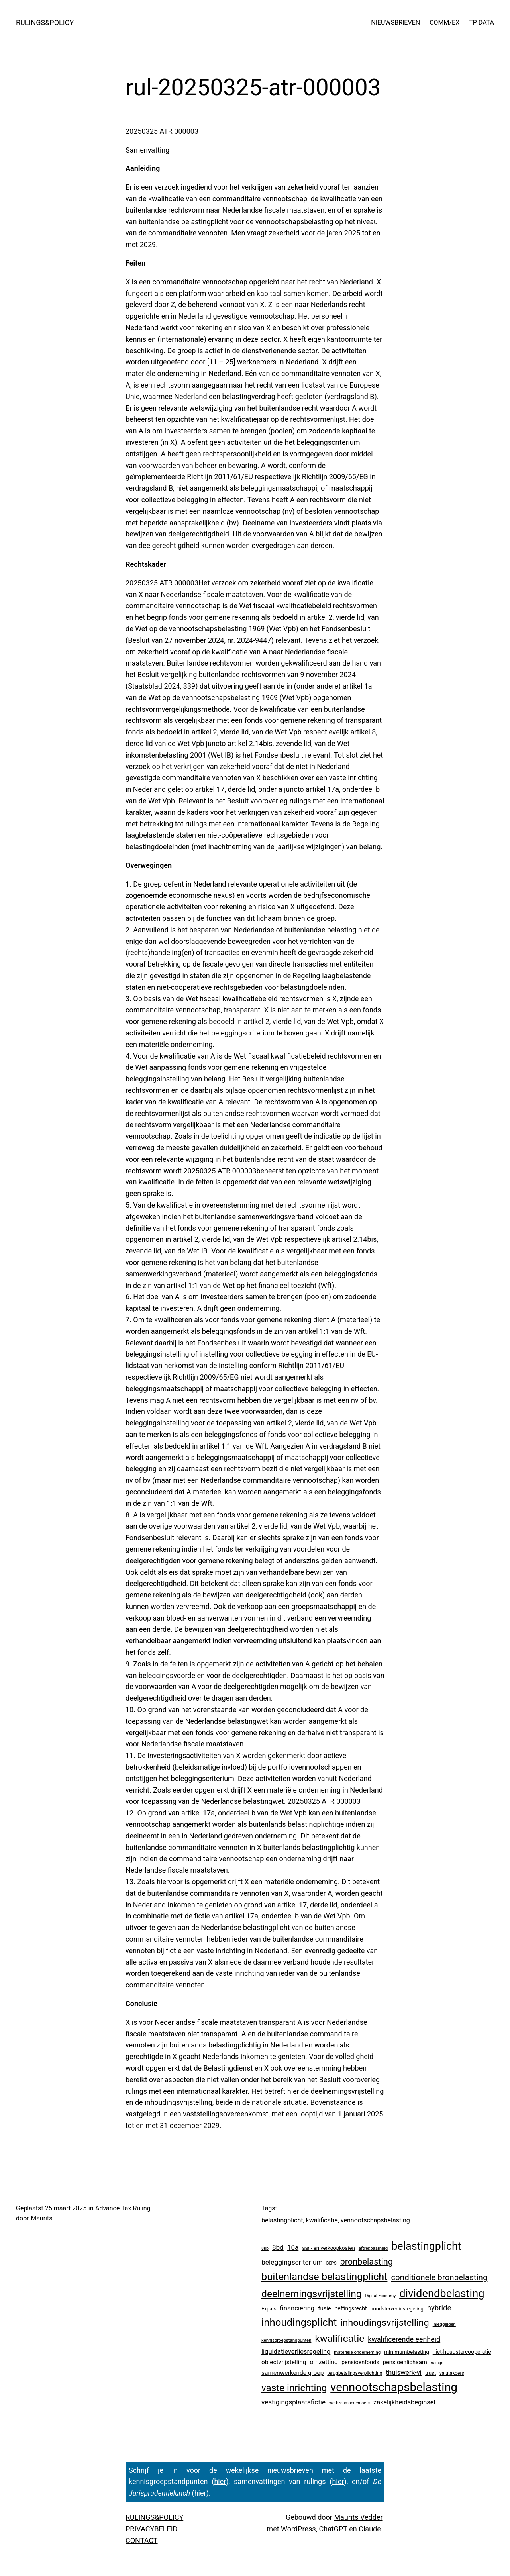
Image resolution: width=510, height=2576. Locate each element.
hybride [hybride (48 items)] (439, 2308)
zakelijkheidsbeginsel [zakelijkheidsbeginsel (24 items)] (404, 2402)
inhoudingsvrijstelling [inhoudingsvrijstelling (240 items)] (384, 2322)
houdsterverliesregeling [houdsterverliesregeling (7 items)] (396, 2309)
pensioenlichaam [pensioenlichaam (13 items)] (405, 2362)
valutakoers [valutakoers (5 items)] (451, 2373)
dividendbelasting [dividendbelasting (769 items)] (441, 2293)
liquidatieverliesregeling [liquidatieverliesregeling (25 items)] (295, 2351)
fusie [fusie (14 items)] (324, 2308)
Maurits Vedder (358, 2517)
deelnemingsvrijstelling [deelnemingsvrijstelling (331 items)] (311, 2294)
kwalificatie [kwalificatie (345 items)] (339, 2338)
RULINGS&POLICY (45, 22)
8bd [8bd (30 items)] (278, 2247)
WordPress (298, 2529)
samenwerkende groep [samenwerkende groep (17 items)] (292, 2372)
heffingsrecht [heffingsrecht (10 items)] (351, 2308)
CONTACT (142, 2540)
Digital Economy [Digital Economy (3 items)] (380, 2295)
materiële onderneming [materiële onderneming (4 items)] (357, 2352)
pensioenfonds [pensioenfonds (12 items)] (360, 2362)
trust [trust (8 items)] (430, 2373)
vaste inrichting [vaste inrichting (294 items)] (294, 2388)
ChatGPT (333, 2529)
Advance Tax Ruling (123, 2208)
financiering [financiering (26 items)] (297, 2308)
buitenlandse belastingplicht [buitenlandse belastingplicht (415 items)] (324, 2276)
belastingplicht (282, 2220)
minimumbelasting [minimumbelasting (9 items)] (406, 2352)
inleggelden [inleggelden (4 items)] (444, 2324)
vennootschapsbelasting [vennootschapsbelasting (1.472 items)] (393, 2387)
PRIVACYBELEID (151, 2529)
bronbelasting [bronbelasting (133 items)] (366, 2262)
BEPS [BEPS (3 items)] (331, 2263)
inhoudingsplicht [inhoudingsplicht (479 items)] (299, 2322)
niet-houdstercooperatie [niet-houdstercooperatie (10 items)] (462, 2352)
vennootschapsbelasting (375, 2220)
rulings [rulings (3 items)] (437, 2362)
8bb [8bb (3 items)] (265, 2248)
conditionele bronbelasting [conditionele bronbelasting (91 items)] (439, 2277)
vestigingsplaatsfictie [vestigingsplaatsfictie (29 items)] (293, 2402)
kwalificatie (322, 2220)
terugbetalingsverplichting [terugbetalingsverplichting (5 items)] (354, 2373)
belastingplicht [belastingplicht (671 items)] (426, 2246)
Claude (370, 2529)
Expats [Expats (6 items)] (269, 2309)
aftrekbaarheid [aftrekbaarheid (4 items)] (373, 2248)
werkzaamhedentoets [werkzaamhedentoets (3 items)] (349, 2403)
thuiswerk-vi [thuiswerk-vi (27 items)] (404, 2372)
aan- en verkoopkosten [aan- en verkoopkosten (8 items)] (328, 2248)
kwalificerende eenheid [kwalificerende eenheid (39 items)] (404, 2339)
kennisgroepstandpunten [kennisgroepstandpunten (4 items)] (286, 2340)
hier (220, 2481)
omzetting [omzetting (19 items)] (324, 2362)
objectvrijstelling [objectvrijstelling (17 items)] (283, 2362)
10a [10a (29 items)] (292, 2247)
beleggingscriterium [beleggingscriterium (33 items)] (292, 2262)
